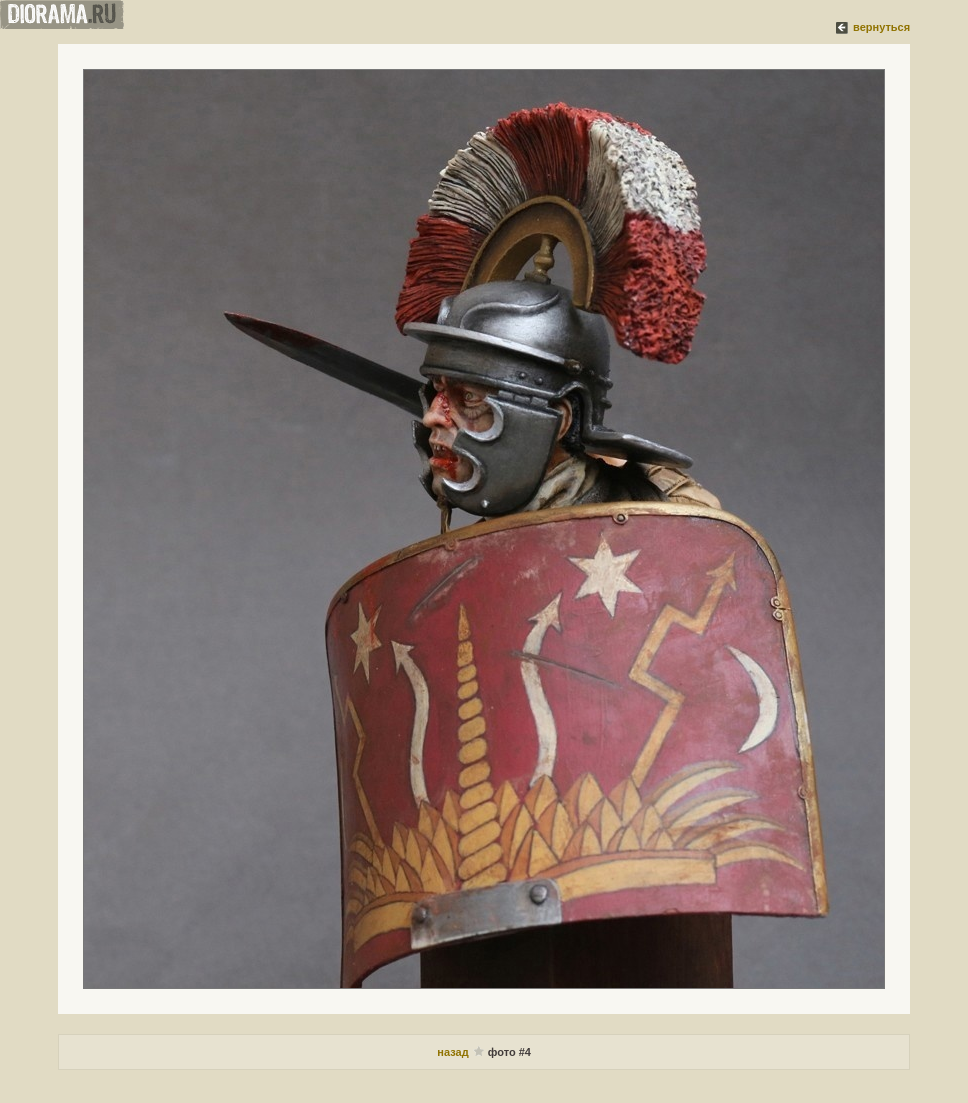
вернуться (881, 27)
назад (454, 1052)
